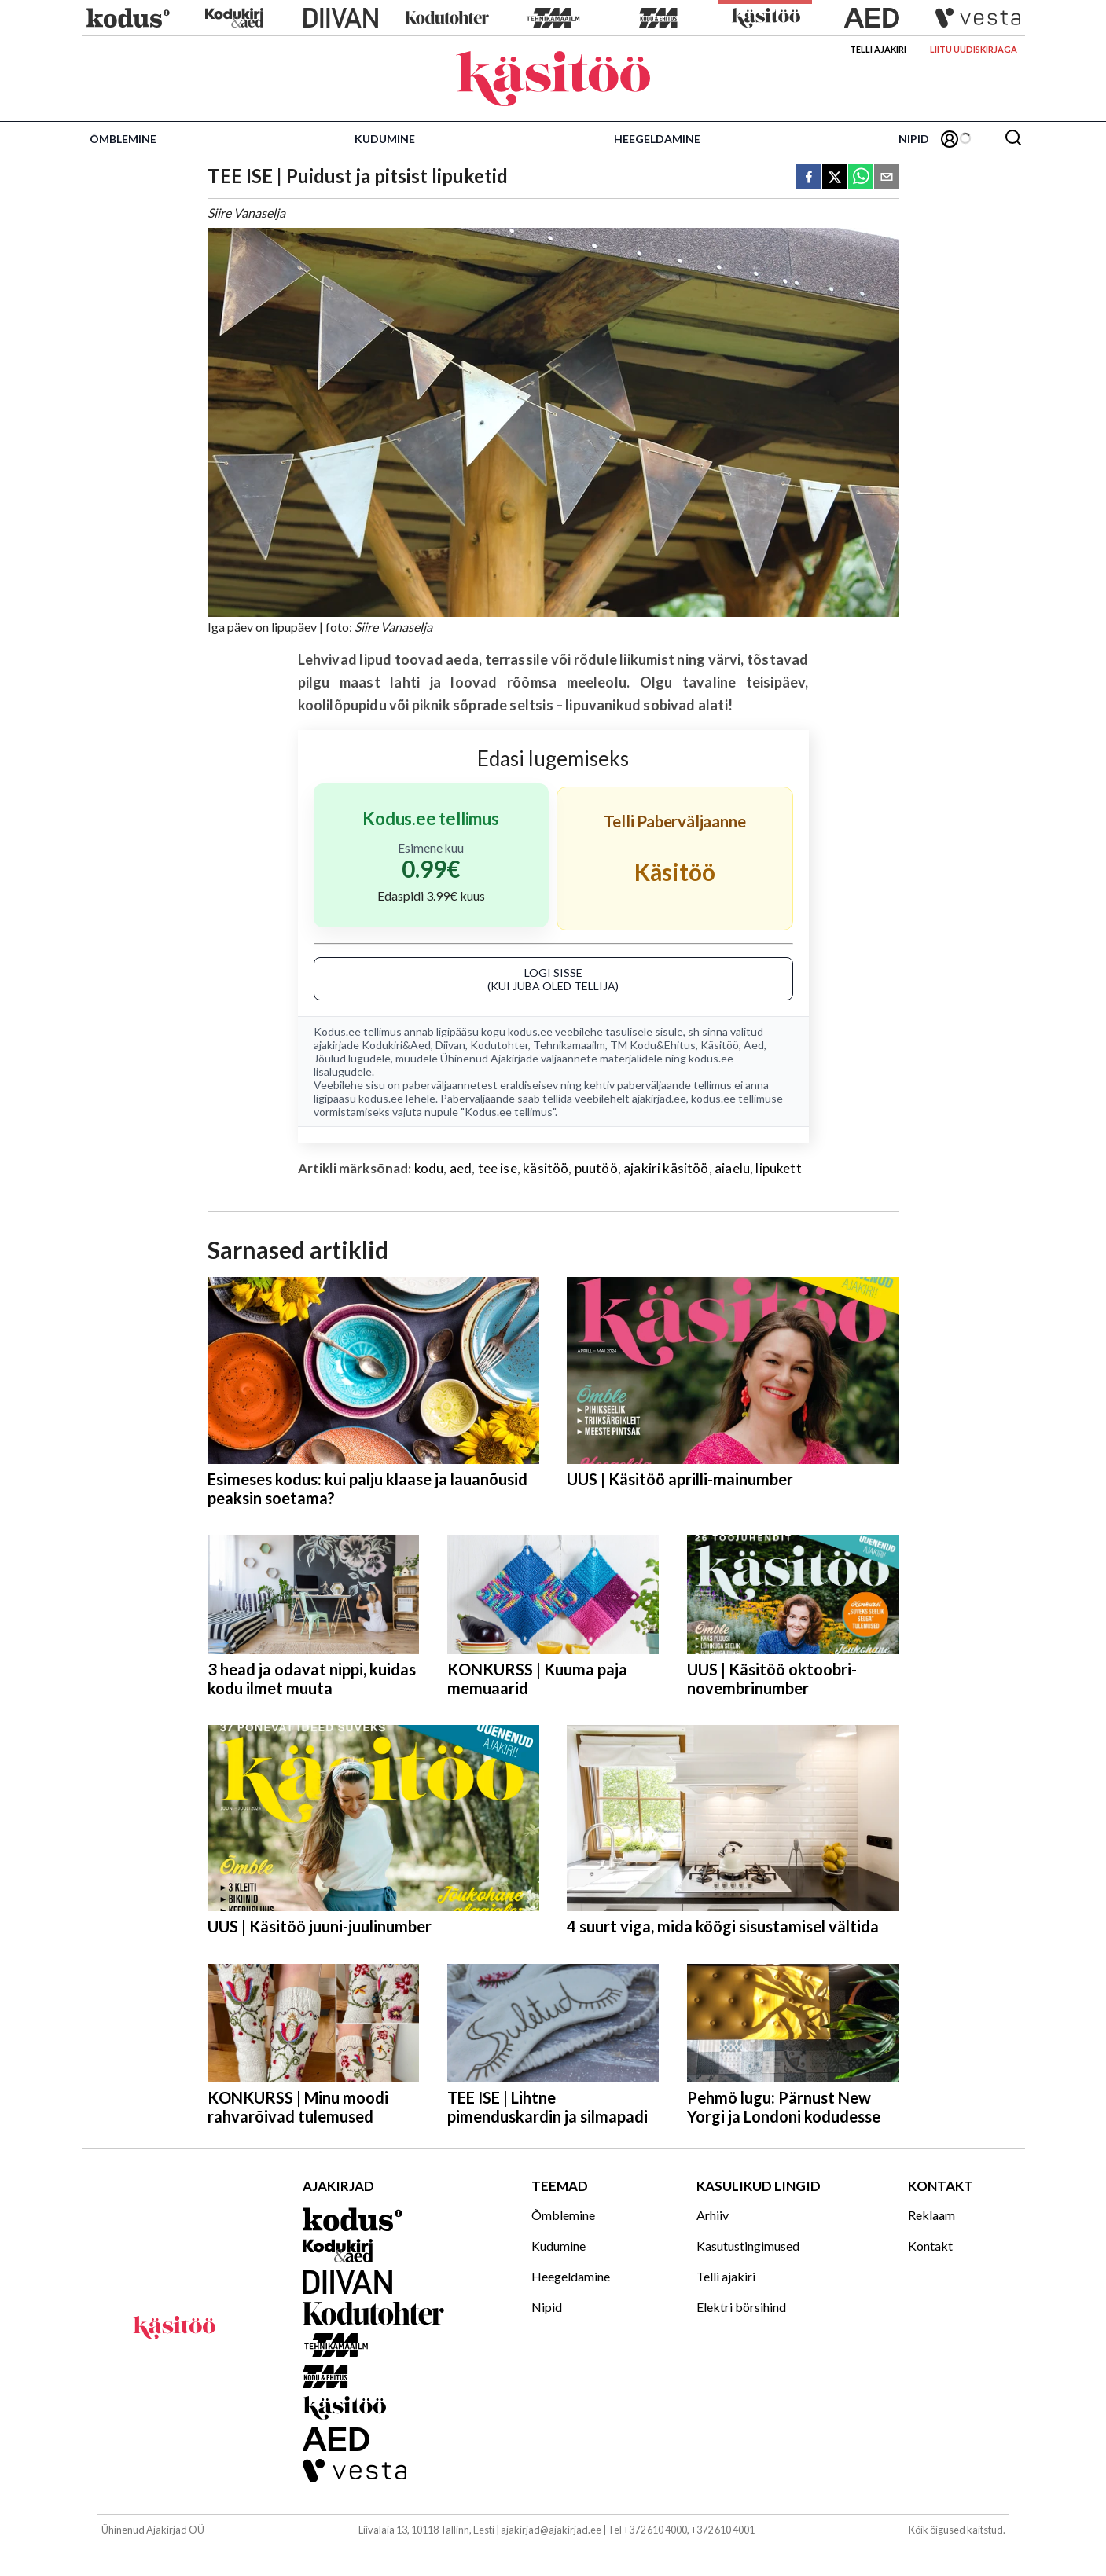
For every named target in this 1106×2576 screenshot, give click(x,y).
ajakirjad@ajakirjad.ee (551, 2529)
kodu (429, 1168)
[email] (886, 178)
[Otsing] (1013, 138)
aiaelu (732, 1168)
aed (461, 1168)
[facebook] (808, 178)
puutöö (596, 1168)
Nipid (913, 138)
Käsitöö (719, 1044)
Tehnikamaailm (569, 1044)
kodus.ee (530, 1031)
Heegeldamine (657, 138)
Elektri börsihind (741, 2306)
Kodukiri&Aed (396, 1044)
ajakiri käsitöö (666, 1168)
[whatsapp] (860, 178)
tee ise (497, 1168)
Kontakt (930, 2245)
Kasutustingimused (747, 2245)
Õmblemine (123, 138)
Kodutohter (499, 1044)
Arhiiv (712, 2214)
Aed (754, 1044)
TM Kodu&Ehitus (653, 1044)
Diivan (450, 1044)
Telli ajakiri (878, 49)
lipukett (778, 1168)
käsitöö (545, 1168)
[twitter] (834, 178)
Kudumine (385, 138)
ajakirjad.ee (659, 1098)
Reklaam (931, 2214)
